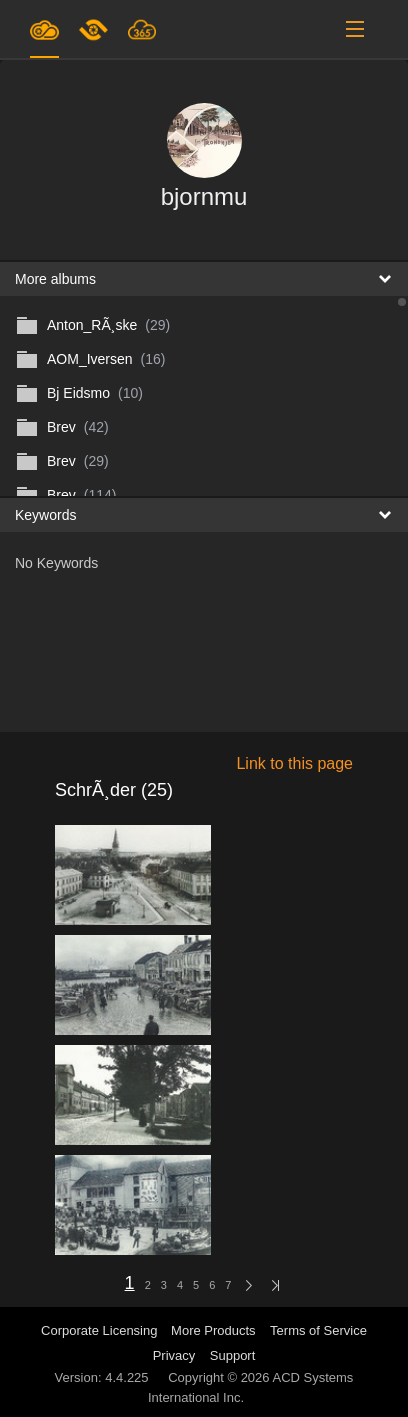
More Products (213, 1330)
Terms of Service (318, 1330)
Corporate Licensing (101, 1330)
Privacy (174, 1355)
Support (233, 1355)
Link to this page (294, 763)
